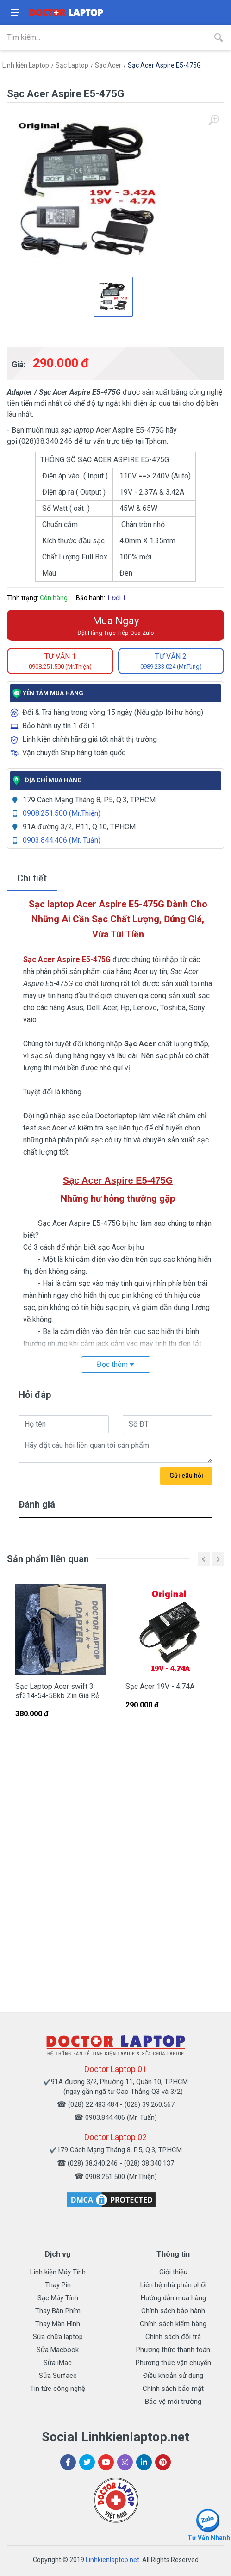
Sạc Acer (108, 65)
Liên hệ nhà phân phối (173, 2285)
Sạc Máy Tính (57, 2298)
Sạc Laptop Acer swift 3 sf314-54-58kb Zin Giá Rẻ (57, 1691)
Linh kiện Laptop (25, 65)
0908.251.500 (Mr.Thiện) (61, 813)
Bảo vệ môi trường (173, 2401)
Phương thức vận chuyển (173, 2363)
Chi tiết (32, 878)
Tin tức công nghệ (57, 2388)
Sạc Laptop (72, 65)
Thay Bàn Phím (58, 2311)
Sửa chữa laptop (58, 2337)
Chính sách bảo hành (173, 2311)
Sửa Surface (58, 2375)
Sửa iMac (58, 2363)
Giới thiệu (173, 2272)
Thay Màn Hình (57, 2324)
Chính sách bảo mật (173, 2388)
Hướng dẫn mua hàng (173, 2298)
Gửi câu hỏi (186, 1475)
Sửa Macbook (58, 2350)
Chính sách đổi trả (173, 2337)
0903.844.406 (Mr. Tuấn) (61, 840)
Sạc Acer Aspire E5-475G (164, 65)
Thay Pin (58, 2285)
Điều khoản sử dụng (173, 2375)
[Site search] (103, 37)
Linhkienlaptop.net (112, 2560)
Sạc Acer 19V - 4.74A (159, 1686)
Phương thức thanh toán (173, 2350)
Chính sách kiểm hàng (173, 2324)
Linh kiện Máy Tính (58, 2272)
